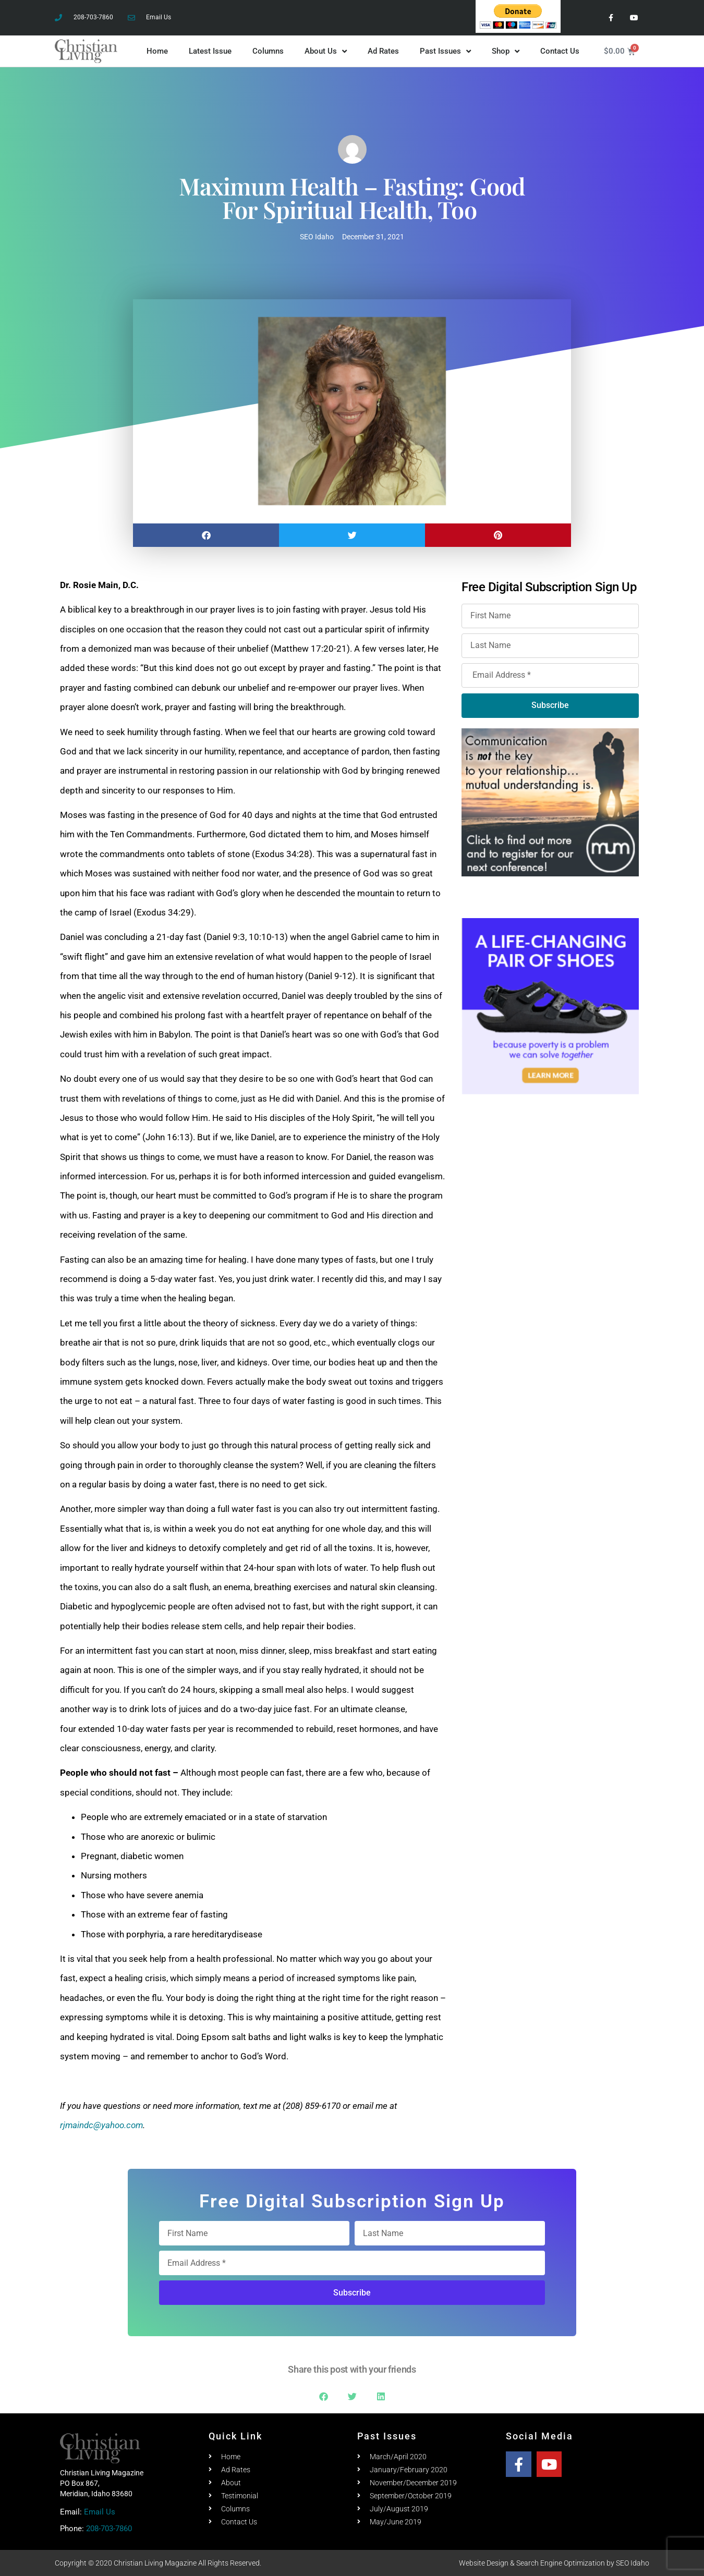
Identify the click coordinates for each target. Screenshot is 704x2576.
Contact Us (559, 51)
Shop (505, 51)
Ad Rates (383, 51)
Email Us (99, 2512)
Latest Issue (210, 51)
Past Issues (445, 51)
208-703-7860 (109, 2528)
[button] (206, 535)
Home (157, 51)
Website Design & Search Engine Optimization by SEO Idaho (554, 2563)
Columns (268, 51)
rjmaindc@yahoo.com (101, 2125)
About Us (326, 51)
